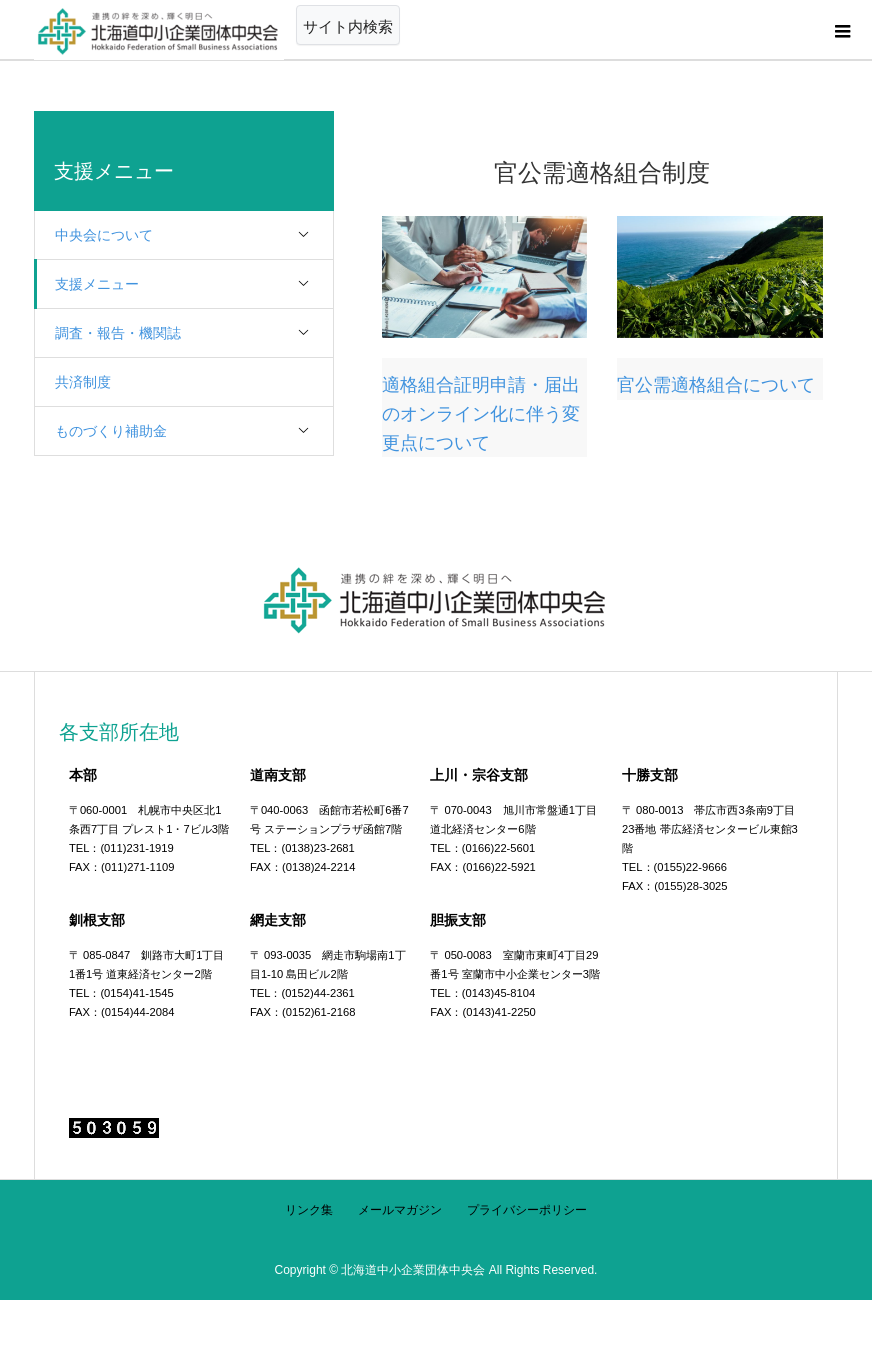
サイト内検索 (348, 26)
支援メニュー (194, 284)
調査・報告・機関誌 (194, 333)
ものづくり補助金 (194, 431)
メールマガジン (400, 1210)
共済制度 (83, 382)
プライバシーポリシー (527, 1210)
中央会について (194, 235)
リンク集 (309, 1210)
